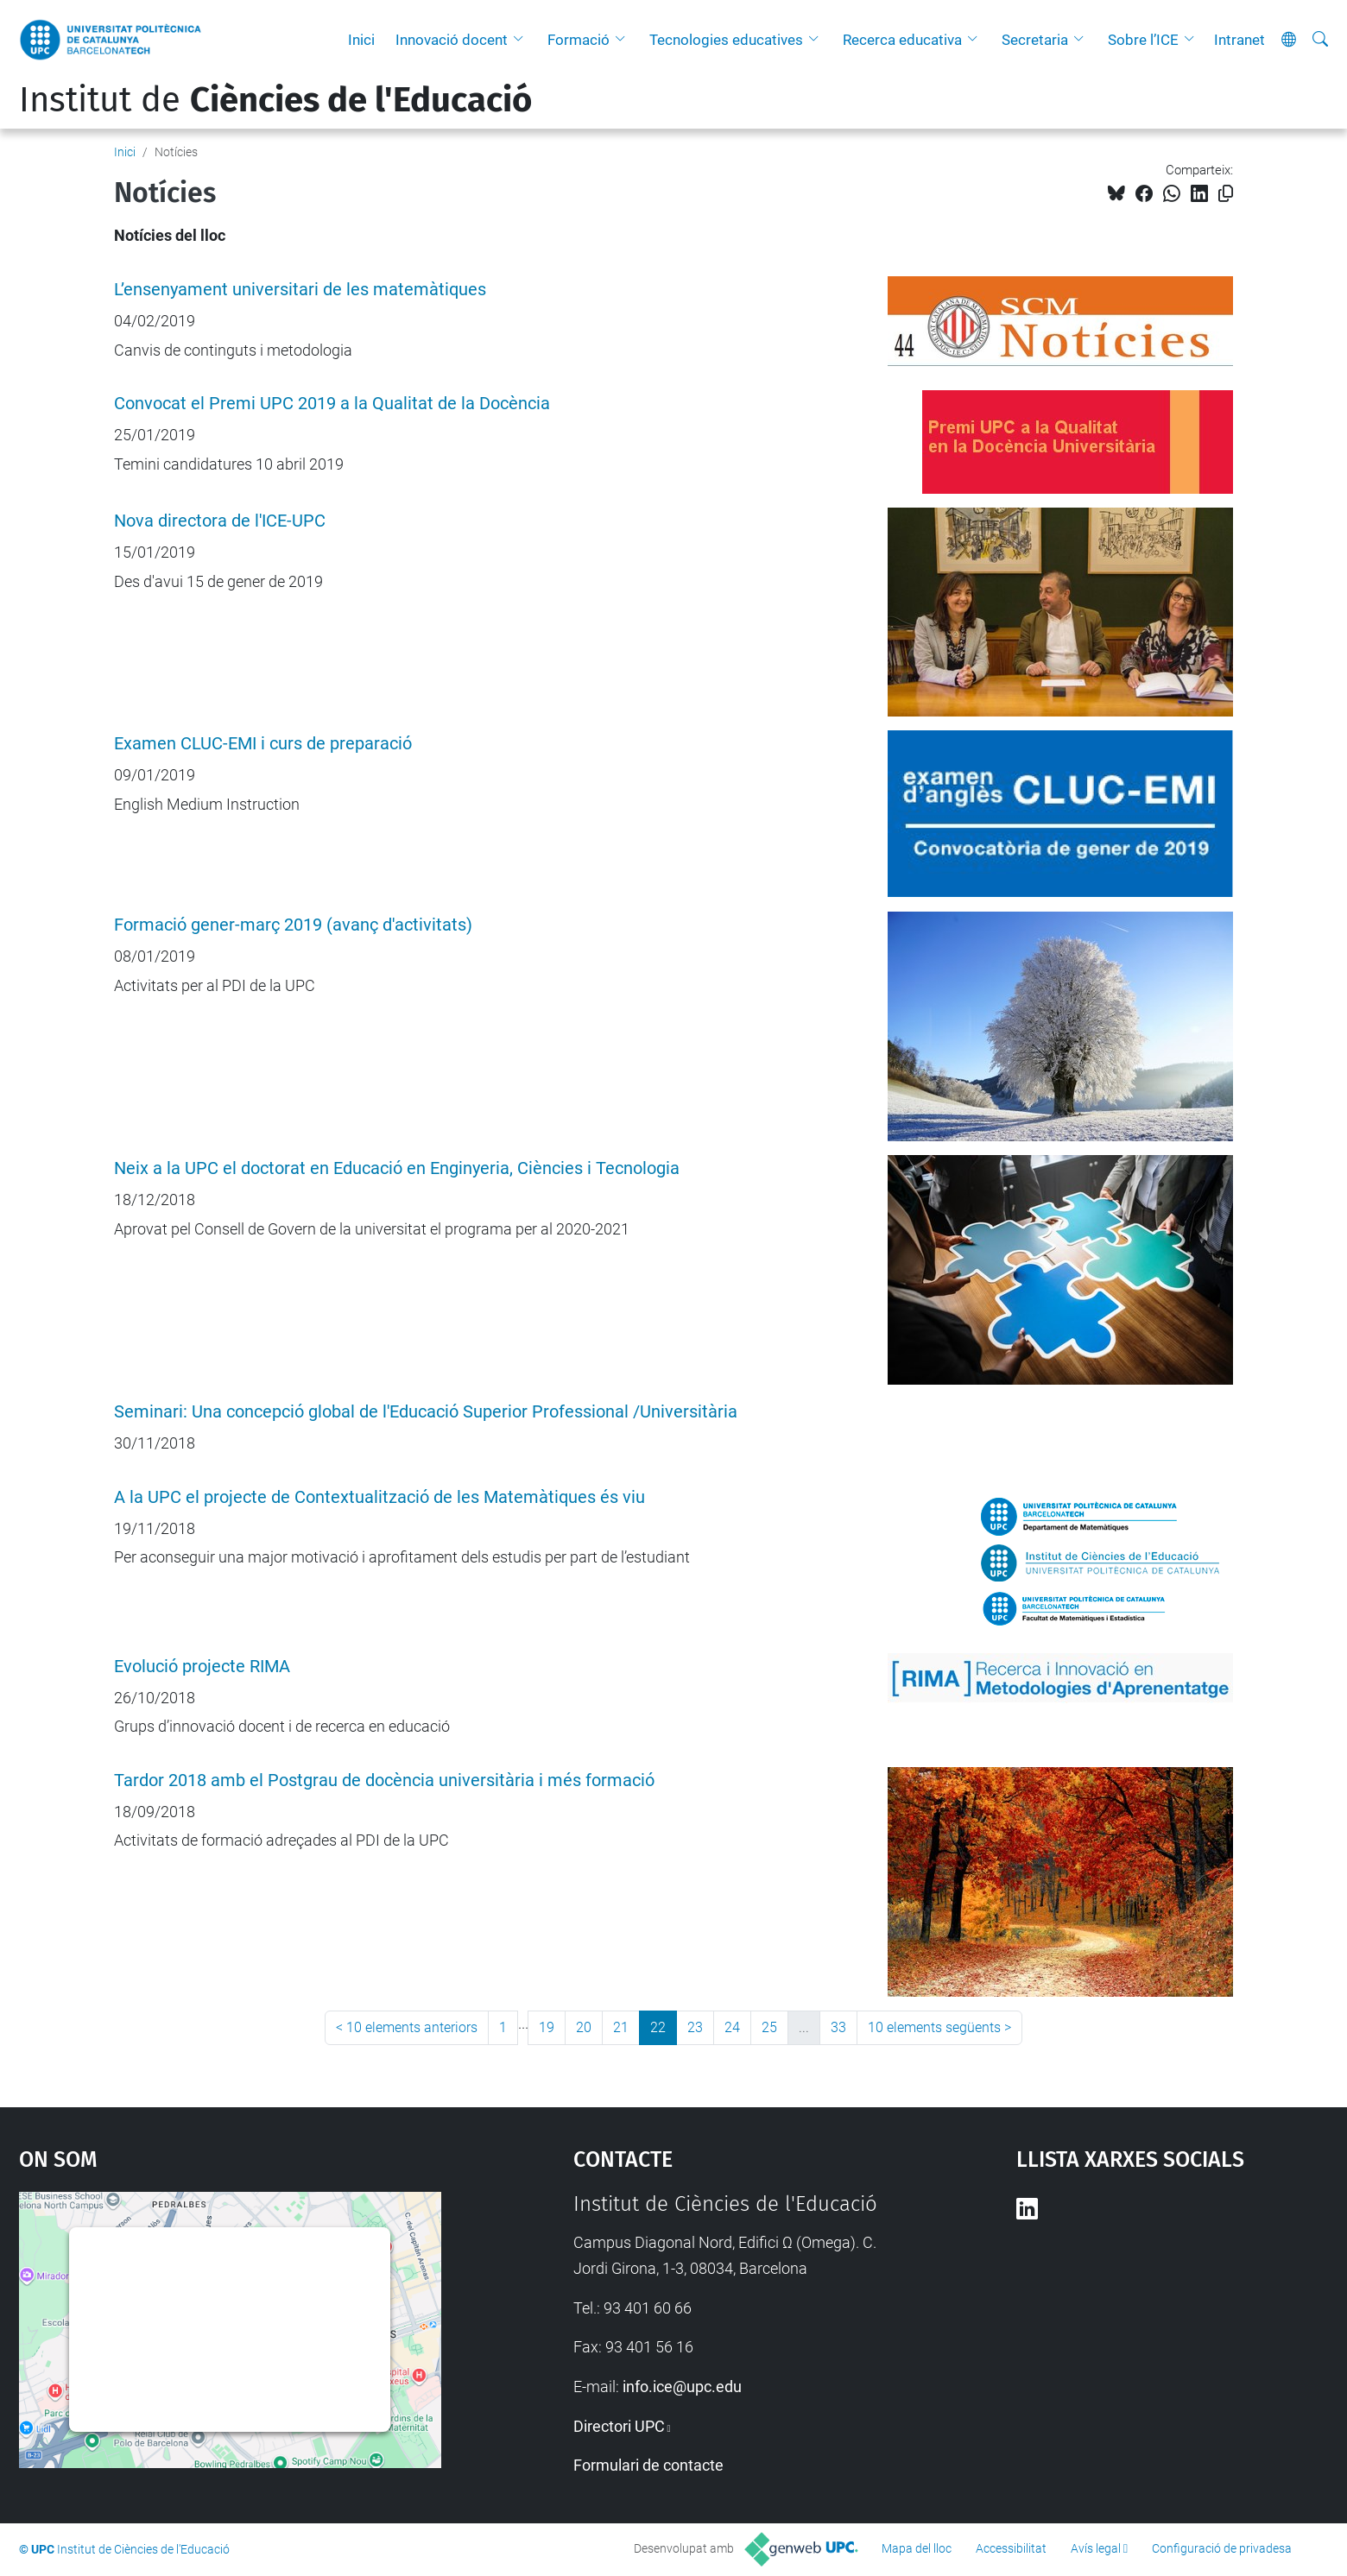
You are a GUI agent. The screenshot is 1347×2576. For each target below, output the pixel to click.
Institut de (275, 100)
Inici (361, 39)
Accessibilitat (1011, 2548)
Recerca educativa (902, 39)
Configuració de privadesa (1222, 2548)
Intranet (1239, 39)
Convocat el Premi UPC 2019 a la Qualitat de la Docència (332, 404)
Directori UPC (619, 2426)
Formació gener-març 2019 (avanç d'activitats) (293, 925)
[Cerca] (1320, 40)
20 (583, 2027)
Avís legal (1096, 2548)
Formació (578, 39)
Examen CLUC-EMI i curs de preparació (263, 744)
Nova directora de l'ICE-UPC (220, 521)
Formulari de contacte (648, 2465)
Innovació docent (451, 39)
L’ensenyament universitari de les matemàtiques (300, 290)
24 (732, 2027)
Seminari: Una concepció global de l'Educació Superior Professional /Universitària (425, 1412)
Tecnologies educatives (726, 39)
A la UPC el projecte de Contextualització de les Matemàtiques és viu (379, 1497)
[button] (522, 39)
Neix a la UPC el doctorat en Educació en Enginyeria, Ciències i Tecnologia (397, 1168)
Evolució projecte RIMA (202, 1666)
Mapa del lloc (917, 2548)
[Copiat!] (1225, 194)
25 (769, 2027)
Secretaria (1035, 39)
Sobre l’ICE (1143, 39)
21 (621, 2027)
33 (838, 2027)
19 (546, 2027)
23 (695, 2027)
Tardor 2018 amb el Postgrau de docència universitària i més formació (384, 1780)
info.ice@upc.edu (682, 2386)
